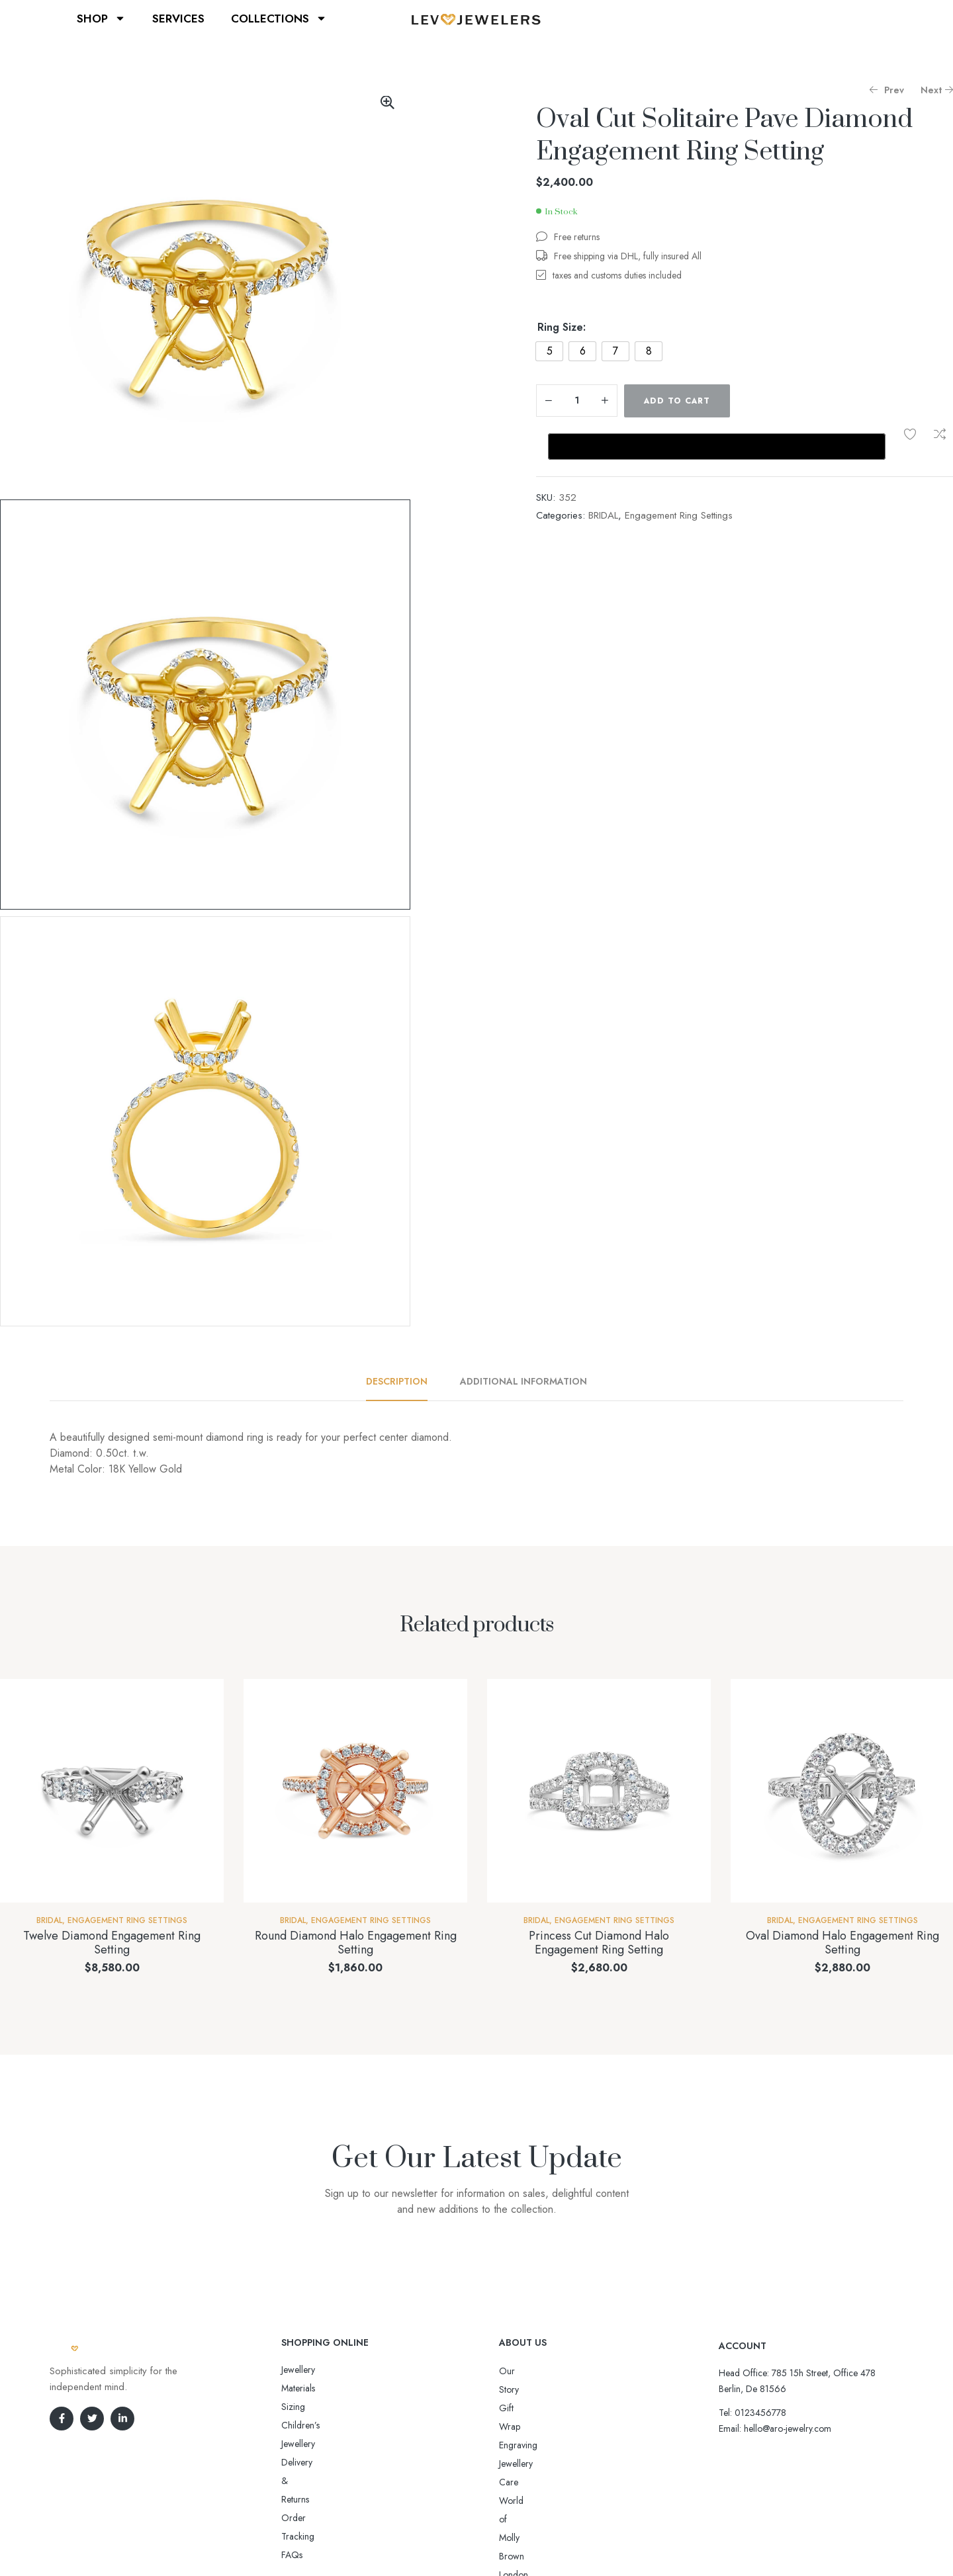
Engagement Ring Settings (679, 515)
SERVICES (178, 18)
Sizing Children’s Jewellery (332, 2388)
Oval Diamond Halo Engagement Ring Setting (842, 1943)
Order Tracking (311, 2425)
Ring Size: (561, 327)
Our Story (518, 2371)
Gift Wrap (518, 2389)
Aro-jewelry (470, 2541)
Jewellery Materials (316, 2369)
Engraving (518, 2408)
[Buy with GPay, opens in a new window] (716, 446)
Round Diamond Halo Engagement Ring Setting (356, 1943)
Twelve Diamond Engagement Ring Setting (112, 1943)
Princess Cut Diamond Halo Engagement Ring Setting (599, 1943)
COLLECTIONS (279, 18)
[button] (387, 102)
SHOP (101, 18)
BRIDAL (603, 515)
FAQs (291, 2443)
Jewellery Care (527, 2426)
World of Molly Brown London (558, 2445)
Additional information (523, 1381)
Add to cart (677, 401)
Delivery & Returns (316, 2406)
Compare (940, 434)
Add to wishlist (910, 434)
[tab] (404, 1381)
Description (397, 1381)
